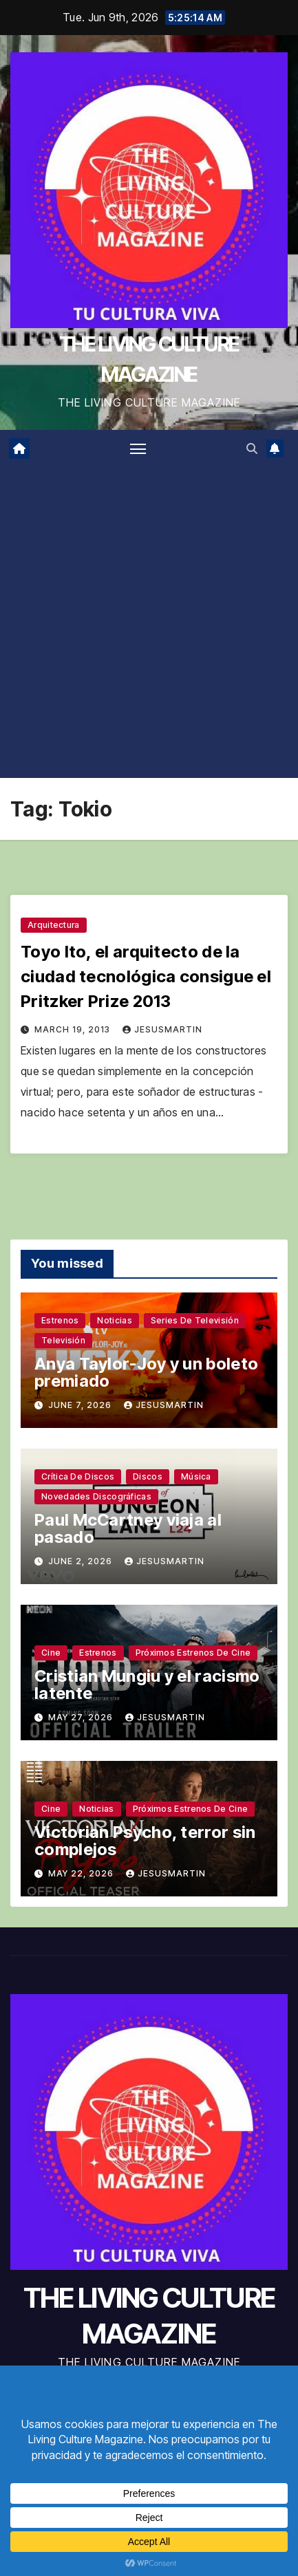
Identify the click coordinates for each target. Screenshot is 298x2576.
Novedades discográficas (96, 1496)
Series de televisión (195, 1320)
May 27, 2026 (82, 1717)
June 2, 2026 (81, 1561)
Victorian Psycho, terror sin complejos (144, 1840)
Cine (51, 1652)
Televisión (63, 1340)
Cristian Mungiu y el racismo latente (146, 1684)
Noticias (114, 1320)
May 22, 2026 (82, 1873)
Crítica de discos (77, 1476)
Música (196, 1476)
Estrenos (59, 1320)
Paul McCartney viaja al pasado (128, 1528)
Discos (147, 1476)
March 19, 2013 (73, 1029)
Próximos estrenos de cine (193, 1652)
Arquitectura (54, 925)
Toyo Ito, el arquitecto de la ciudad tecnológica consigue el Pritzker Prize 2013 (146, 976)
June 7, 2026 (81, 1405)
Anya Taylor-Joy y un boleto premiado (146, 1372)
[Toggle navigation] (138, 448)
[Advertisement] (149, 622)
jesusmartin (162, 1029)
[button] (251, 448)
